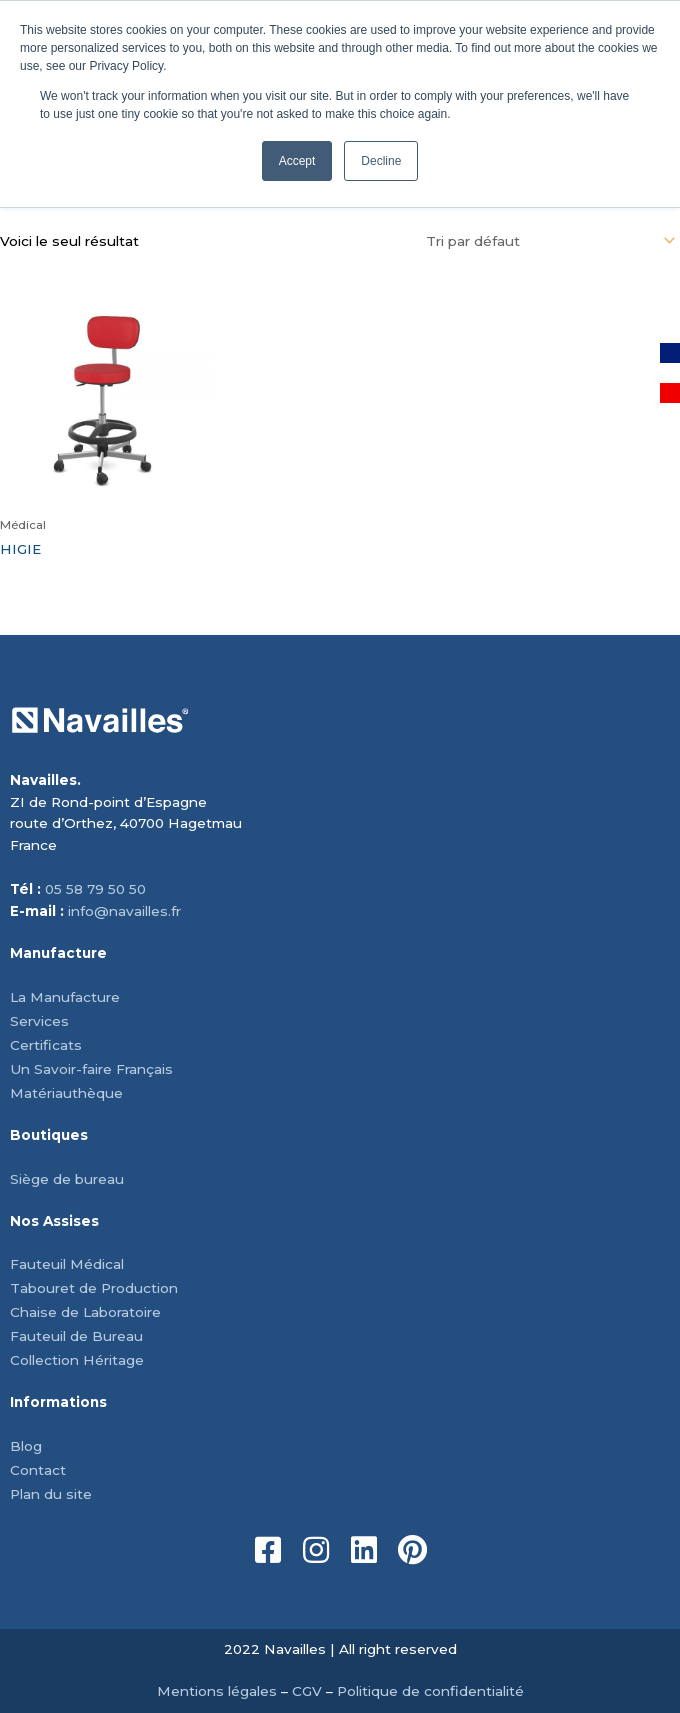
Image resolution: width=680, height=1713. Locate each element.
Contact (38, 1470)
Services (39, 1021)
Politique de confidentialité (430, 1691)
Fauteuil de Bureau (76, 1336)
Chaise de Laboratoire (85, 1312)
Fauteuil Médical (67, 1264)
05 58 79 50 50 (95, 889)
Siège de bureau (67, 1179)
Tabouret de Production (94, 1288)
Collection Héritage (77, 1360)
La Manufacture (65, 997)
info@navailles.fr (124, 911)
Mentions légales (217, 1691)
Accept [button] (297, 161)
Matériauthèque (66, 1093)
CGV (307, 1691)
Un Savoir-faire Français (91, 1069)
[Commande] (547, 241)
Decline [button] (381, 161)
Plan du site (51, 1494)
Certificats (46, 1045)
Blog (26, 1446)
